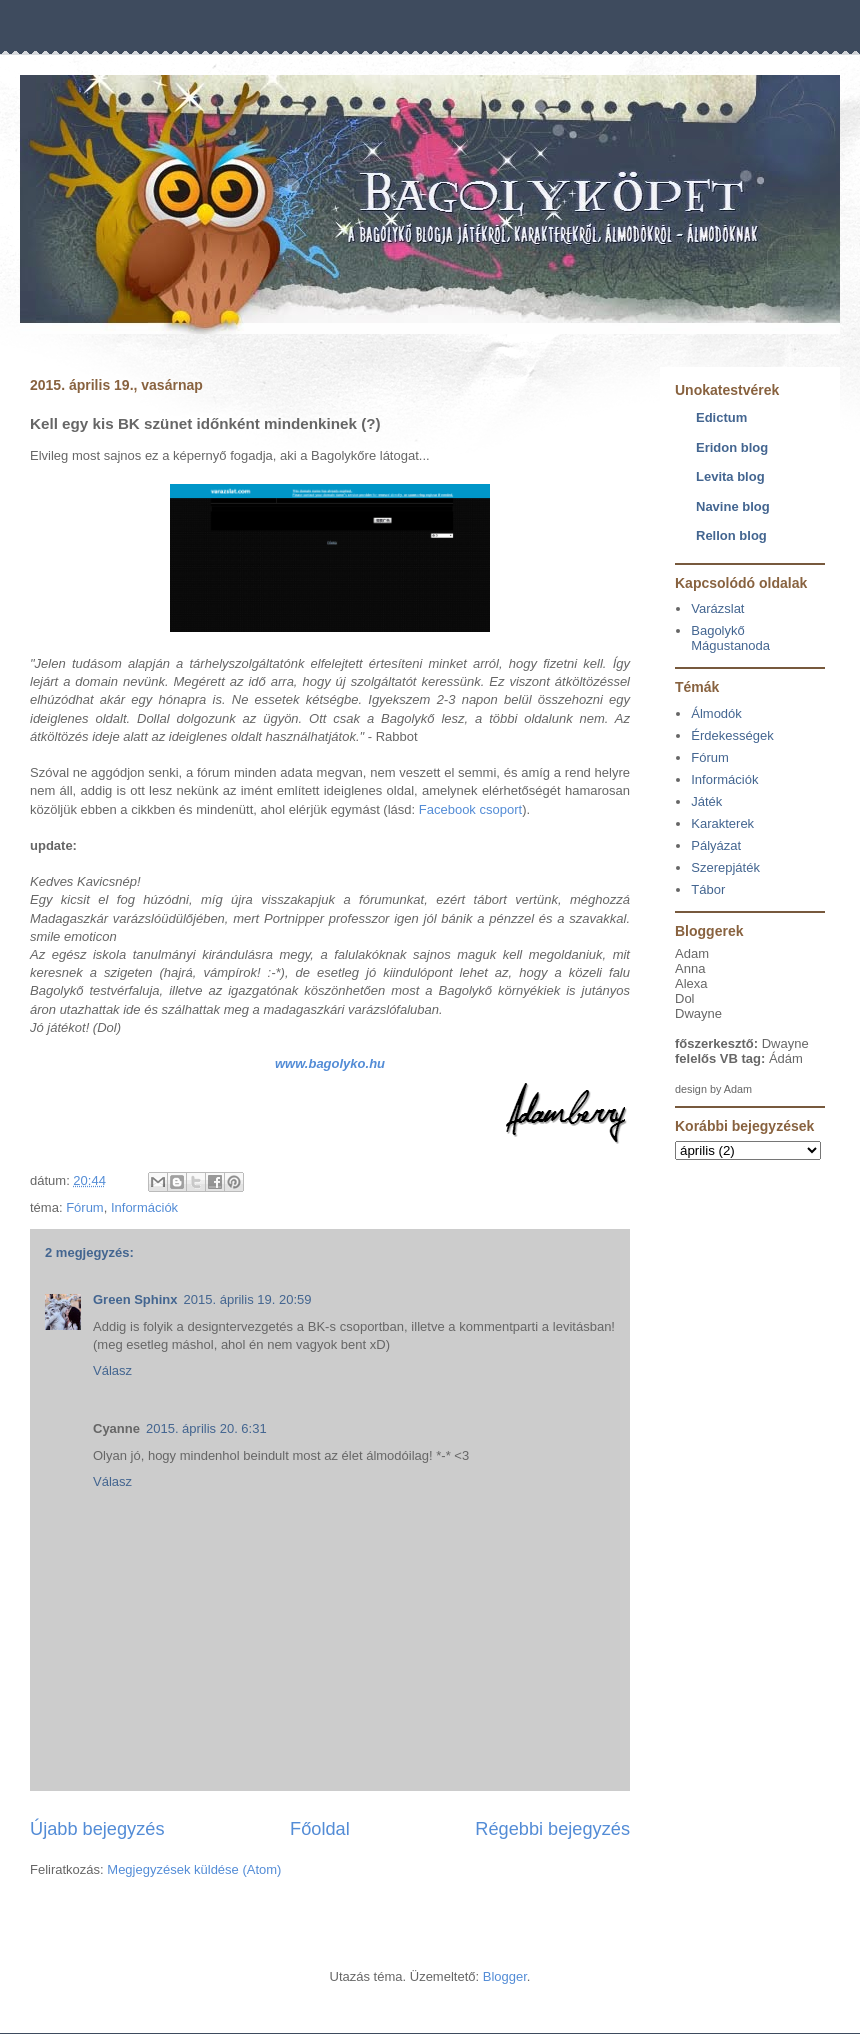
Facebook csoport (470, 809)
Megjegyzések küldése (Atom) (194, 1869)
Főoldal (320, 1829)
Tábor (708, 889)
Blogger (505, 1976)
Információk (144, 1207)
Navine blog (733, 506)
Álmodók (716, 713)
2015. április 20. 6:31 (206, 1428)
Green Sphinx (135, 1299)
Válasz (112, 1370)
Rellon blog (731, 535)
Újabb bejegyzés (97, 1829)
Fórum (85, 1207)
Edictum (721, 417)
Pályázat (716, 845)
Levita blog (730, 476)
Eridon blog (732, 447)
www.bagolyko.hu (330, 1063)
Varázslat (717, 608)
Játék (706, 801)
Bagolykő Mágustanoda (730, 638)
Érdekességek (732, 735)
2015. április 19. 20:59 (248, 1299)
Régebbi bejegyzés (552, 1829)
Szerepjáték (725, 867)
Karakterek (722, 823)
